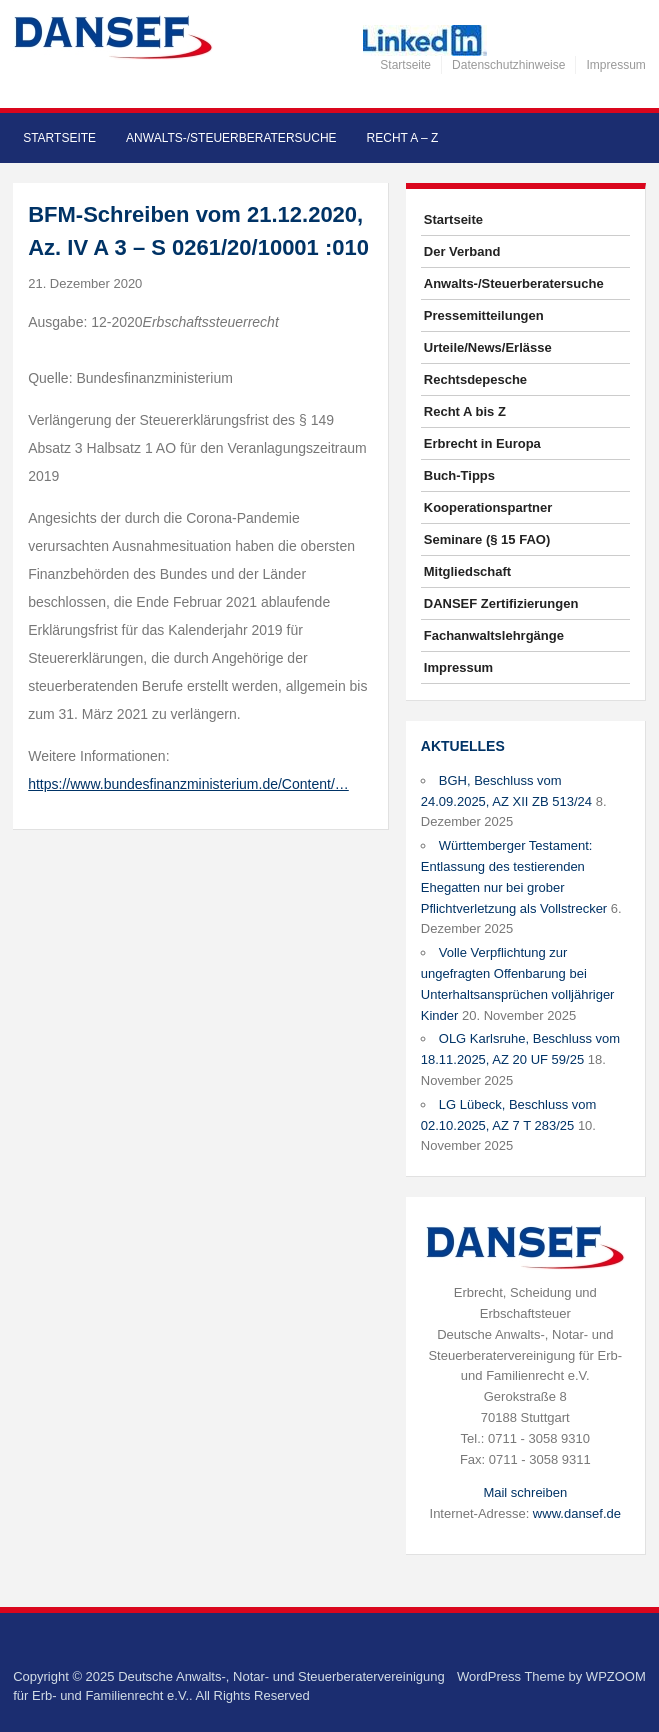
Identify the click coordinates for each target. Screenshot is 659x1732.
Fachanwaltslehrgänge (494, 635)
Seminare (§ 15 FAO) (487, 539)
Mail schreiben (525, 1492)
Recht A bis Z (465, 411)
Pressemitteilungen (484, 315)
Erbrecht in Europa (482, 443)
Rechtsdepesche (475, 379)
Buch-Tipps (459, 475)
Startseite (405, 65)
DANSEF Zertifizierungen (501, 603)
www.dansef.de (577, 1513)
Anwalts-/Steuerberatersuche (231, 138)
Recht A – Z (403, 138)
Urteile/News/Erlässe (488, 347)
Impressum (615, 65)
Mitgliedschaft (467, 571)
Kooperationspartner (488, 507)
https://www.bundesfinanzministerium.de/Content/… (188, 784)
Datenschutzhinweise (508, 65)
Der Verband (462, 251)
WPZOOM (616, 1676)
